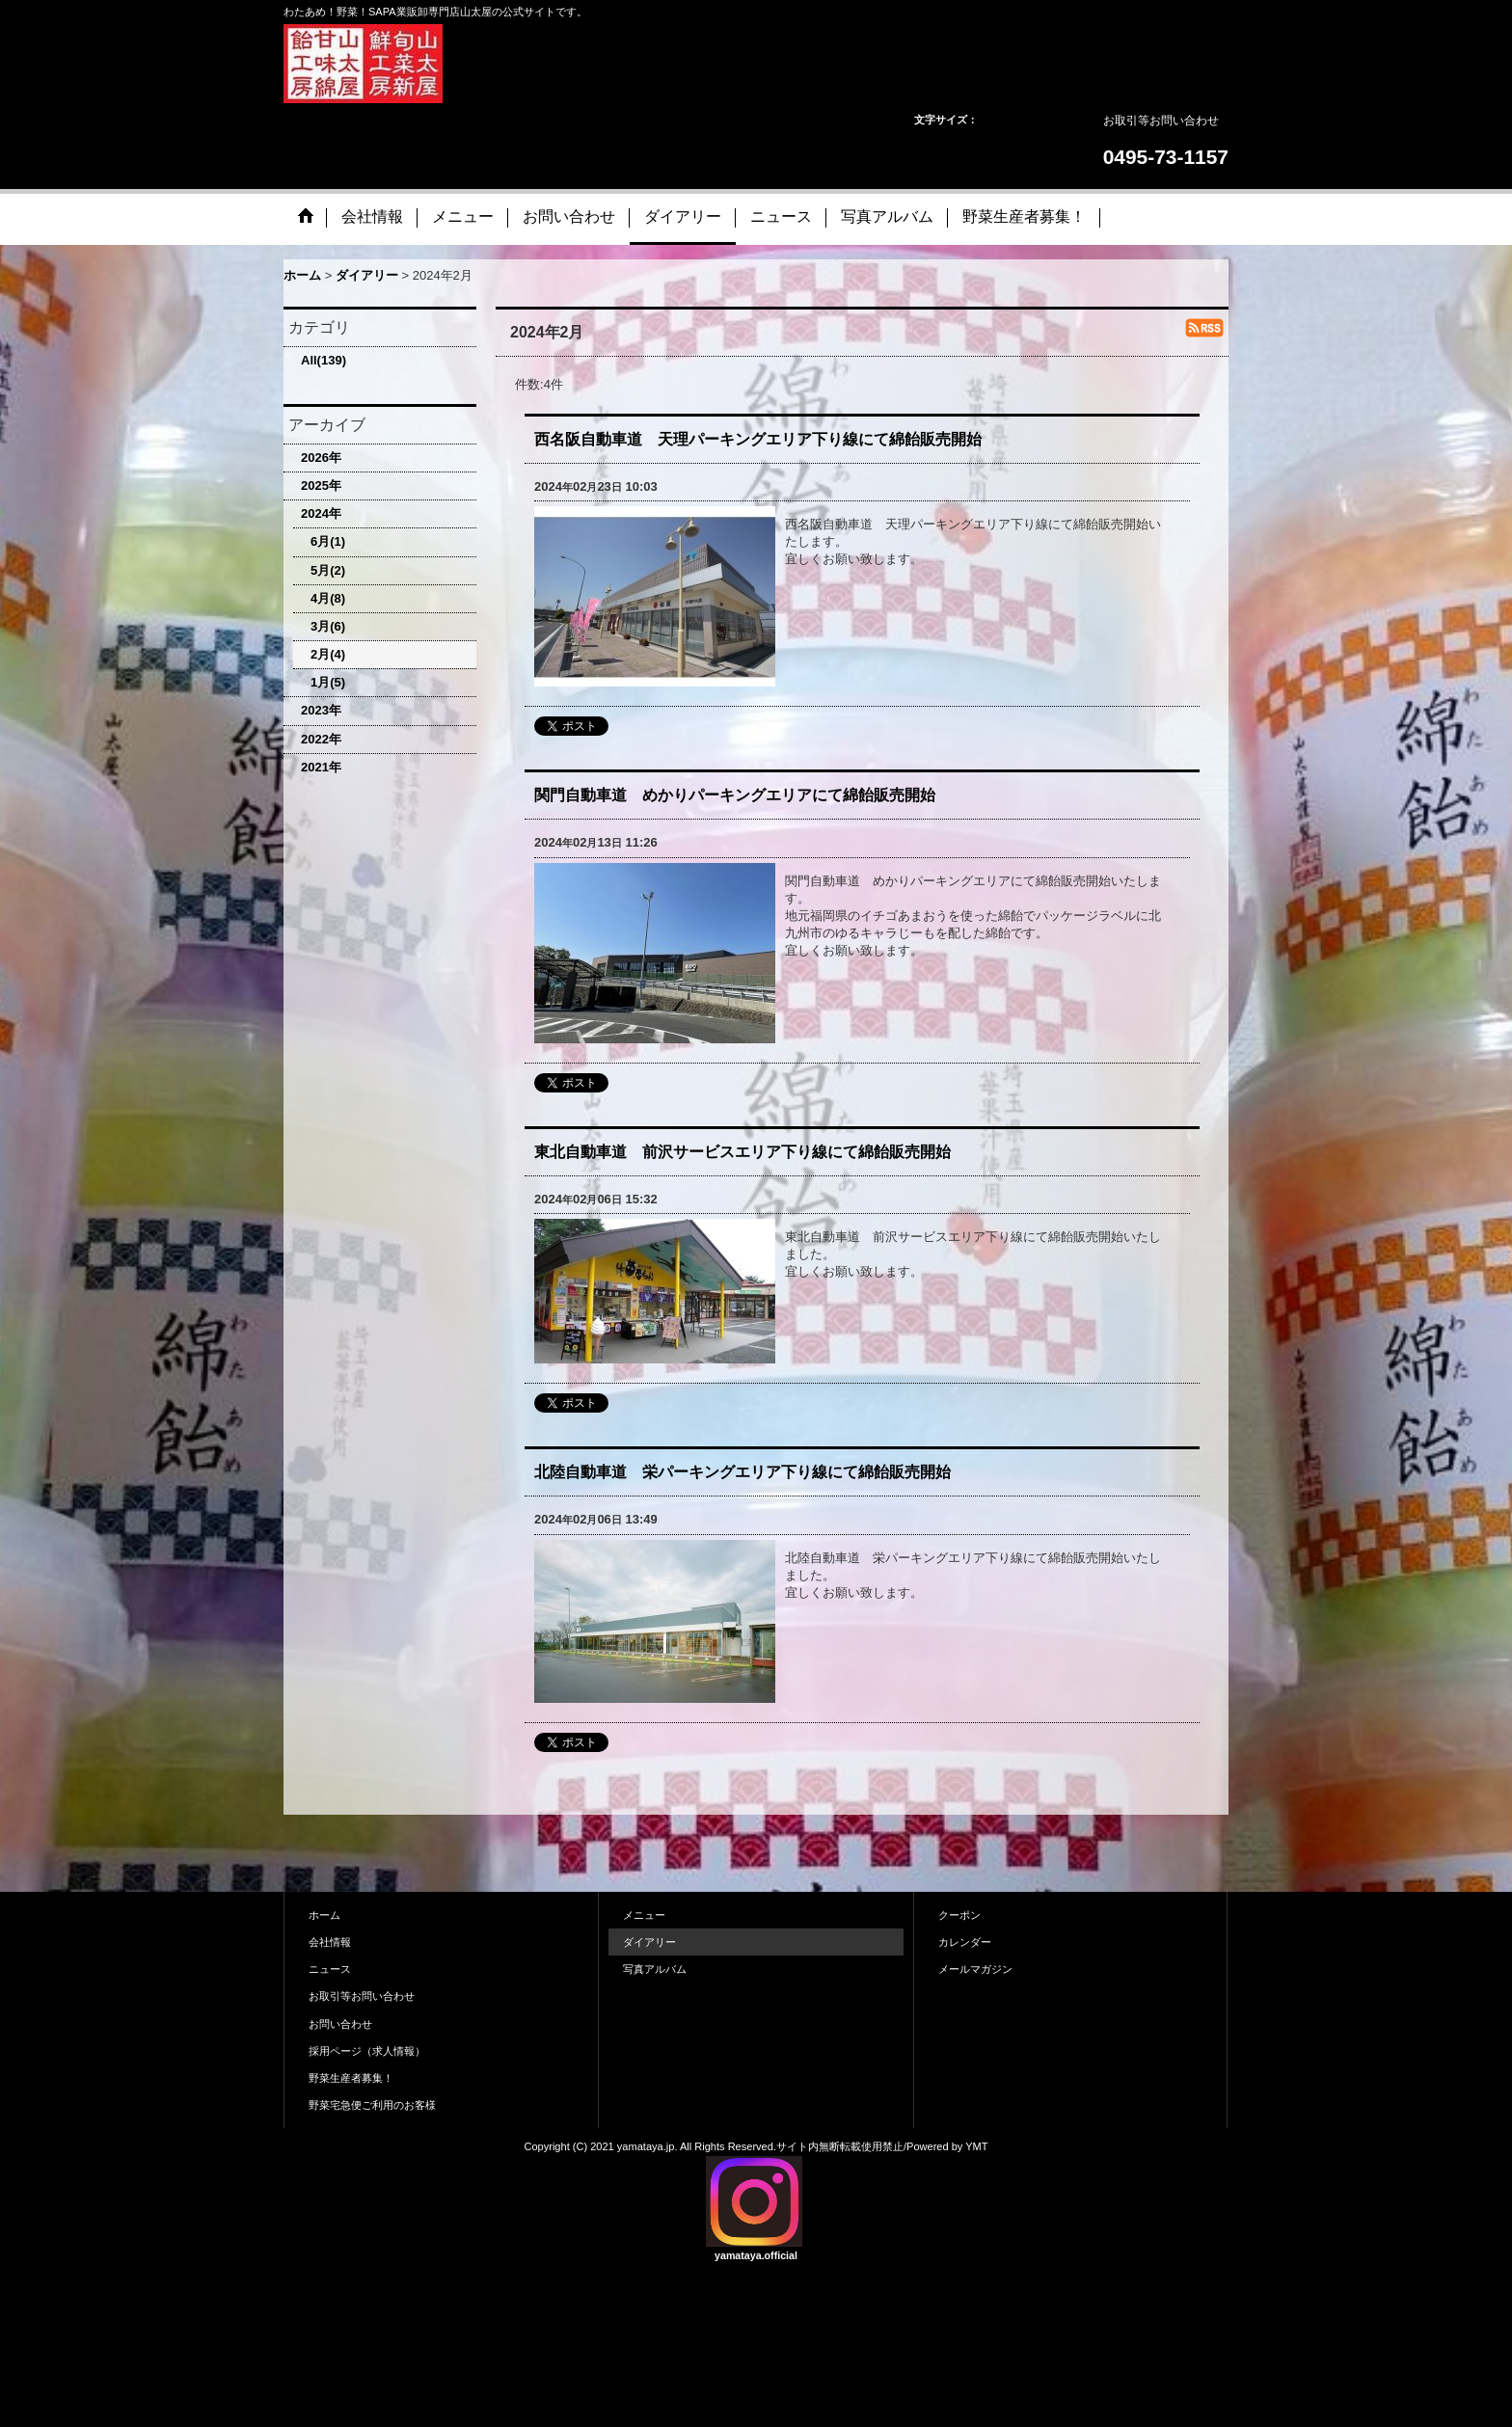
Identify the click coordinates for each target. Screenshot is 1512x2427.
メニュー (644, 1915)
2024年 (321, 513)
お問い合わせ (340, 2024)
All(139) (323, 360)
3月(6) (327, 626)
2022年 (321, 739)
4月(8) (327, 598)
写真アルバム (655, 1969)
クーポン (959, 1915)
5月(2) (327, 570)
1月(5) (327, 682)
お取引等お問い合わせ (1161, 120)
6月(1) (327, 541)
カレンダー (964, 1942)
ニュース (330, 1969)
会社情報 (330, 1942)
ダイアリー (649, 1942)
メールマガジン (975, 1969)
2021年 (321, 767)
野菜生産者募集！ (351, 2078)
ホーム (324, 1915)
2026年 (321, 457)
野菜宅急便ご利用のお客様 (372, 2105)
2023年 (321, 710)
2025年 (321, 485)
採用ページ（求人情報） (367, 2051)
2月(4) (327, 654)
